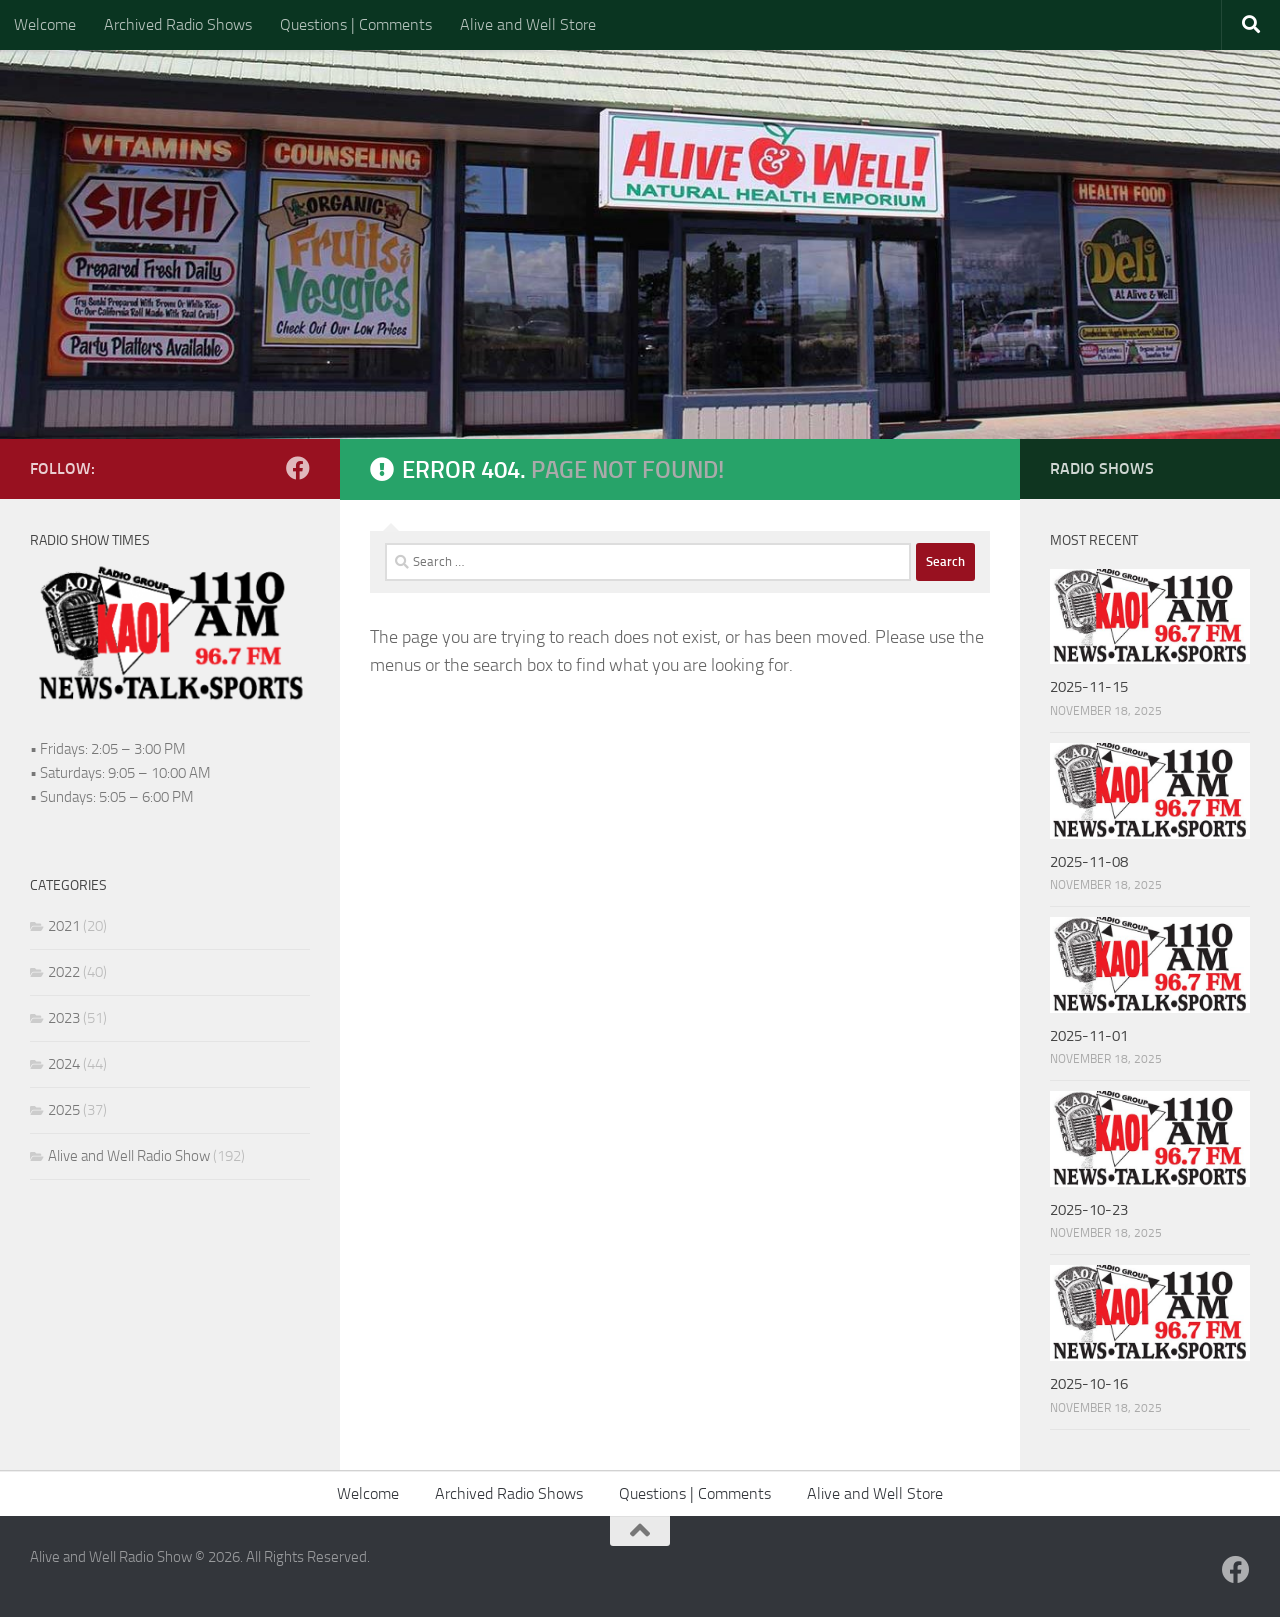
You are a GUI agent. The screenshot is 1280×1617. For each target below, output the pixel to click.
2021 (64, 926)
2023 (64, 1018)
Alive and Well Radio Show (129, 1156)
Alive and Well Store (528, 24)
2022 (64, 972)
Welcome (45, 24)
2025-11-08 (1089, 862)
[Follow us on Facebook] (298, 468)
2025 (64, 1110)
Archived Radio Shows (178, 24)
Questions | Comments (356, 24)
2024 (64, 1064)
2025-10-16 (1089, 1384)
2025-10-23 (1089, 1210)
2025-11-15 (1089, 687)
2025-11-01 (1089, 1036)
